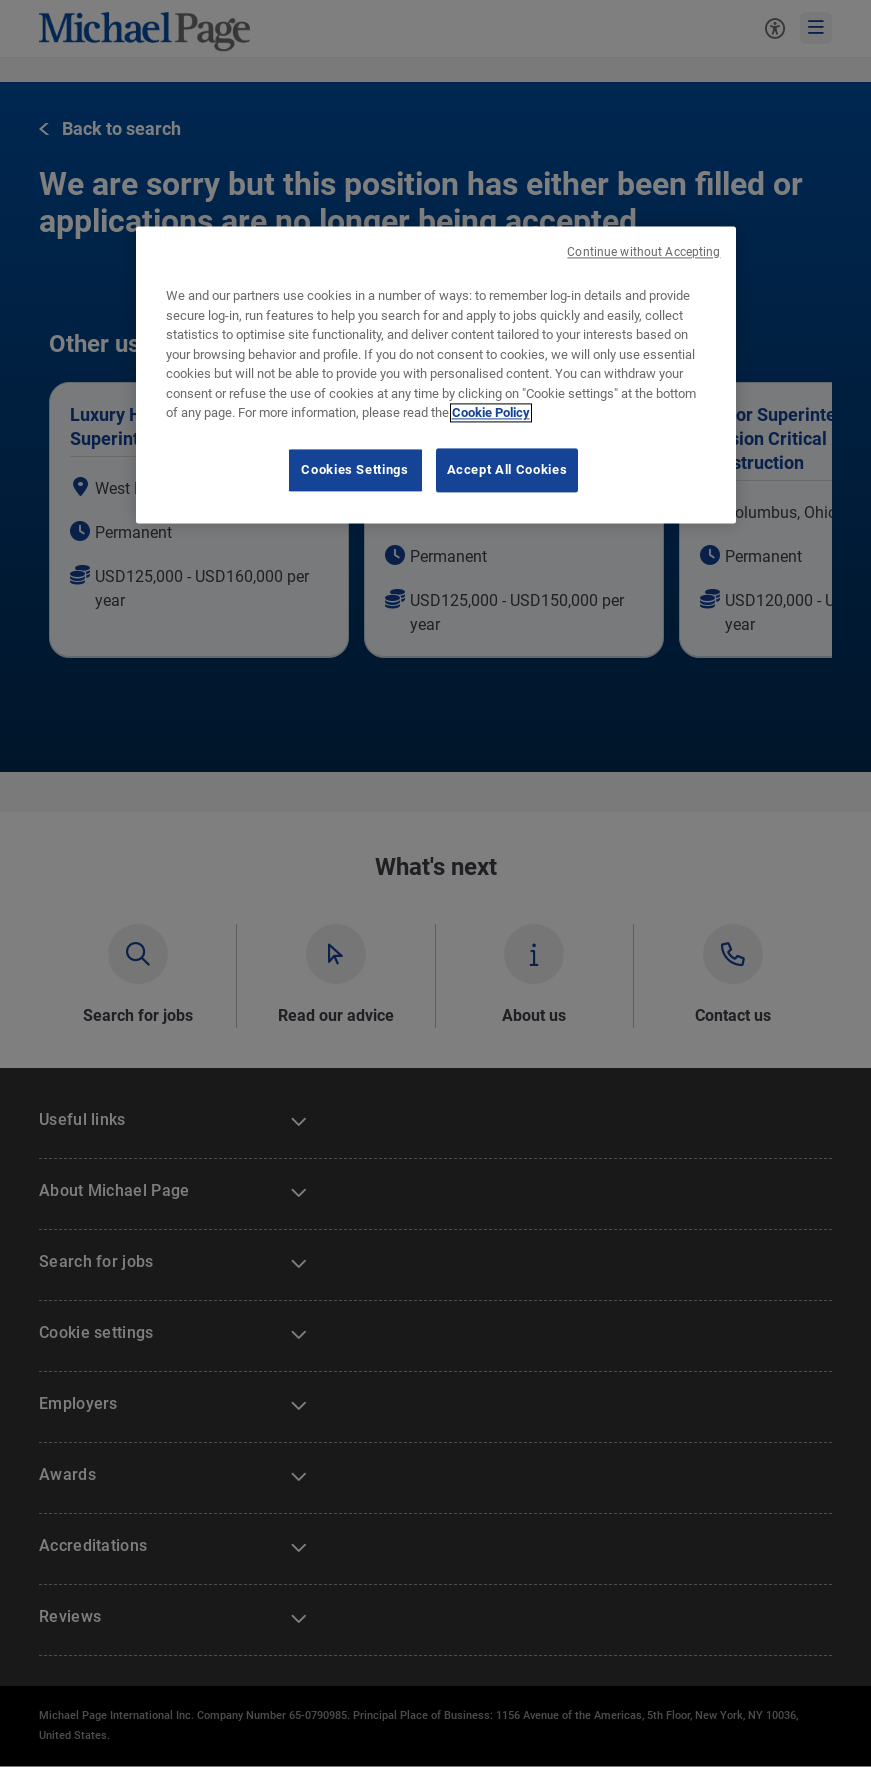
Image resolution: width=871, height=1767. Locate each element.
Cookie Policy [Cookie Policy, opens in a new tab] (491, 413)
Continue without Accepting (643, 252)
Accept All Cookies (507, 469)
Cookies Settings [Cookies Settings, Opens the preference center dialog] (354, 469)
